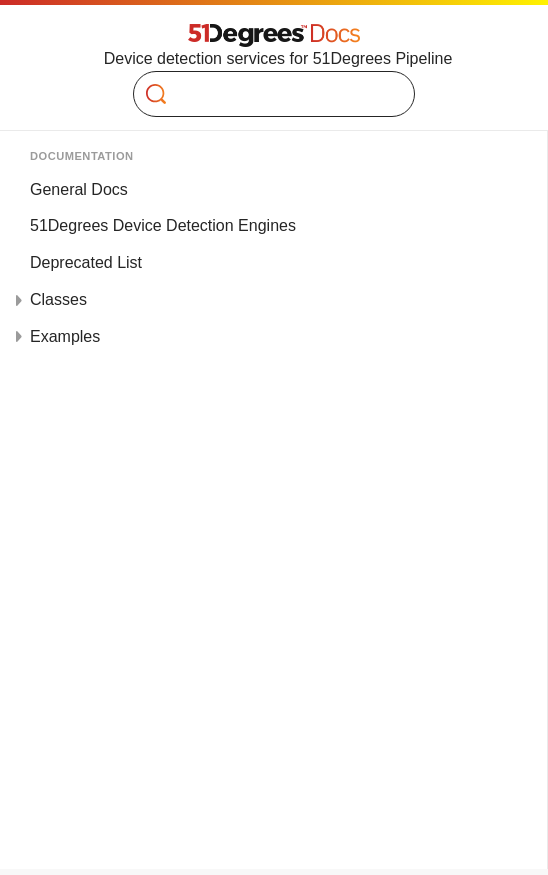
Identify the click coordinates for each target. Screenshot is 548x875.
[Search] (265, 94)
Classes (58, 299)
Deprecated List (86, 262)
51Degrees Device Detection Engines (163, 225)
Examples (65, 336)
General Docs (79, 189)
